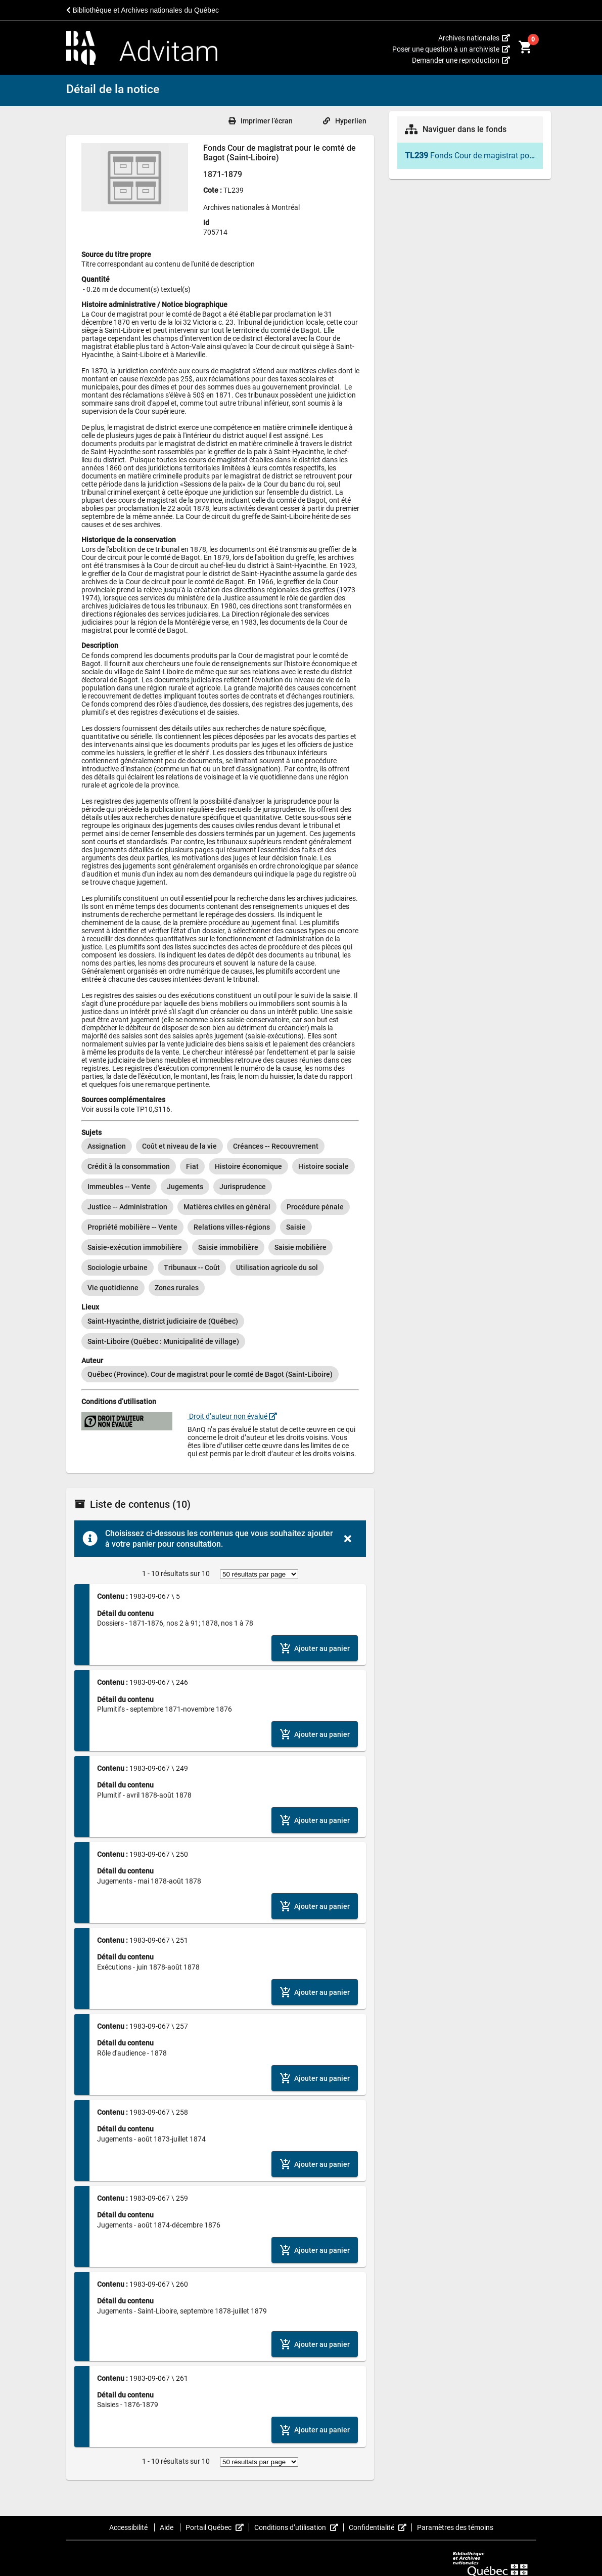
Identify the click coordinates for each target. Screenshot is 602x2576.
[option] (106, 1146)
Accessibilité (129, 2527)
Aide (167, 2527)
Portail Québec (217, 2527)
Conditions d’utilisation (299, 2527)
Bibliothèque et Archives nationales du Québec (142, 10)
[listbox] (220, 1217)
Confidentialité (380, 2527)
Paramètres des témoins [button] (455, 2527)
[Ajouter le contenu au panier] (314, 1648)
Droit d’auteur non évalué (232, 1416)
